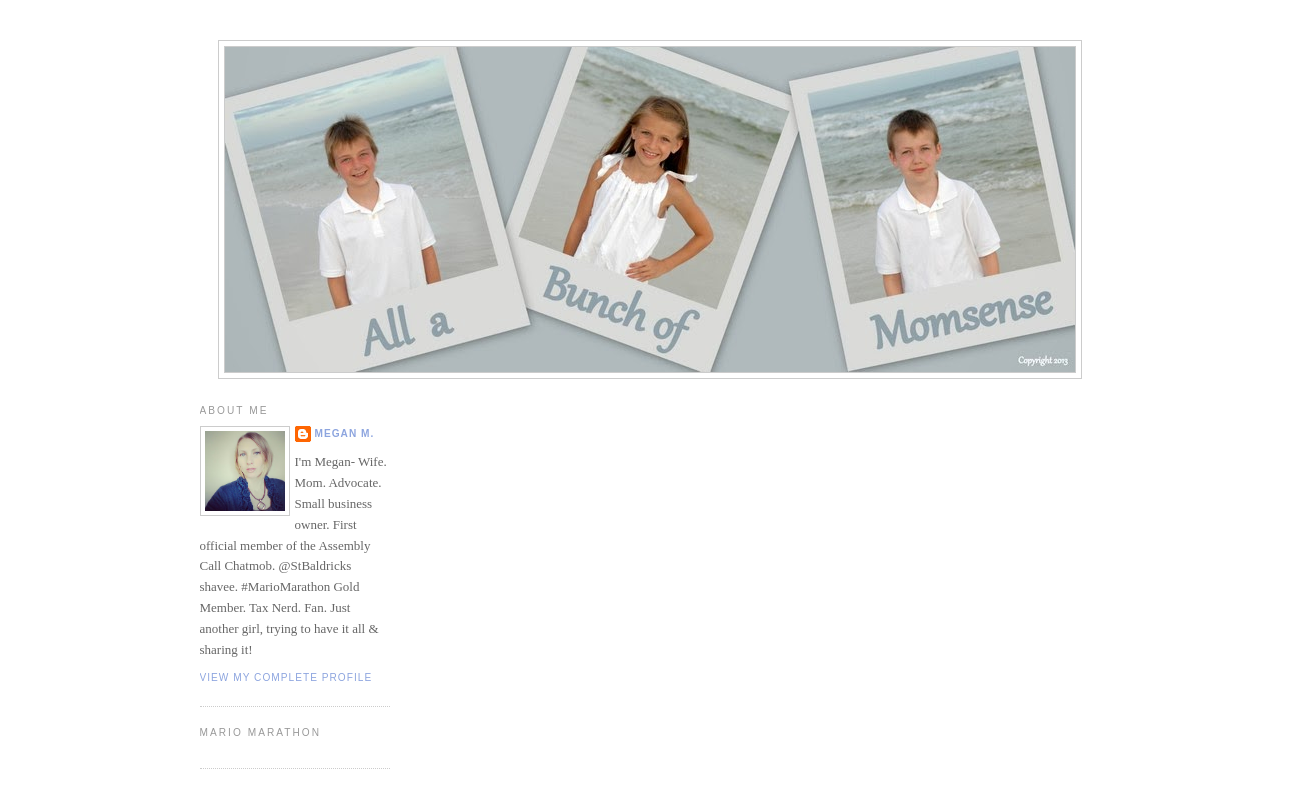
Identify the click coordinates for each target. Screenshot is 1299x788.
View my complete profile (286, 677)
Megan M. (345, 433)
